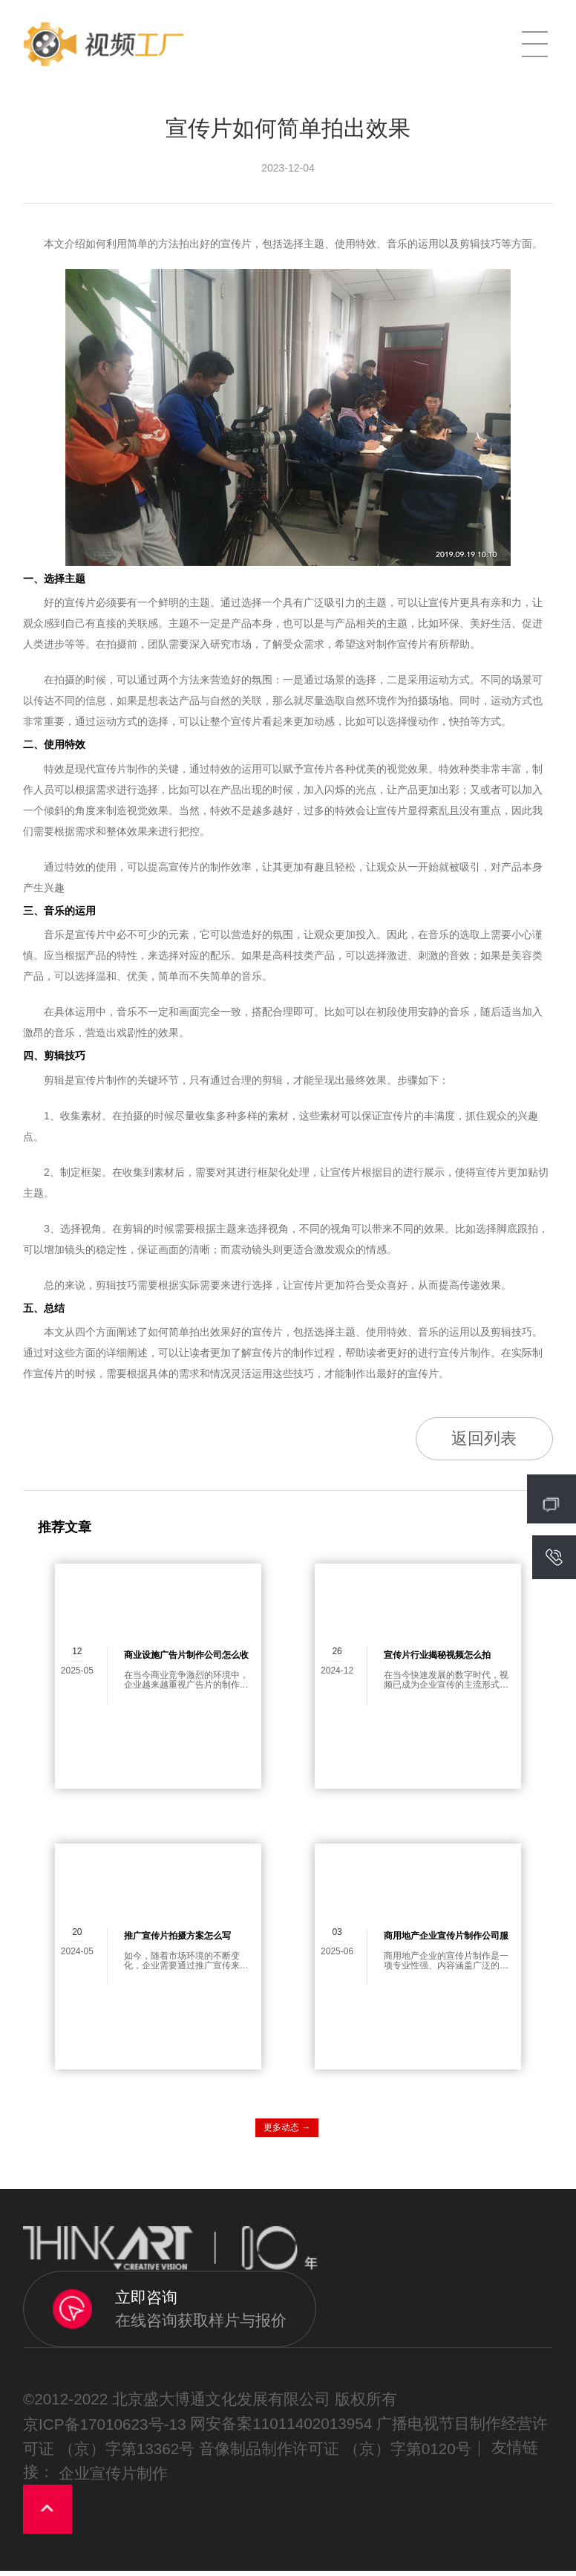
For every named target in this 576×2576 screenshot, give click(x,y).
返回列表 (476, 1441)
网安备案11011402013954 (281, 2428)
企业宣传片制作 (113, 2478)
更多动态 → (287, 2132)
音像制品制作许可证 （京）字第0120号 (335, 2453)
